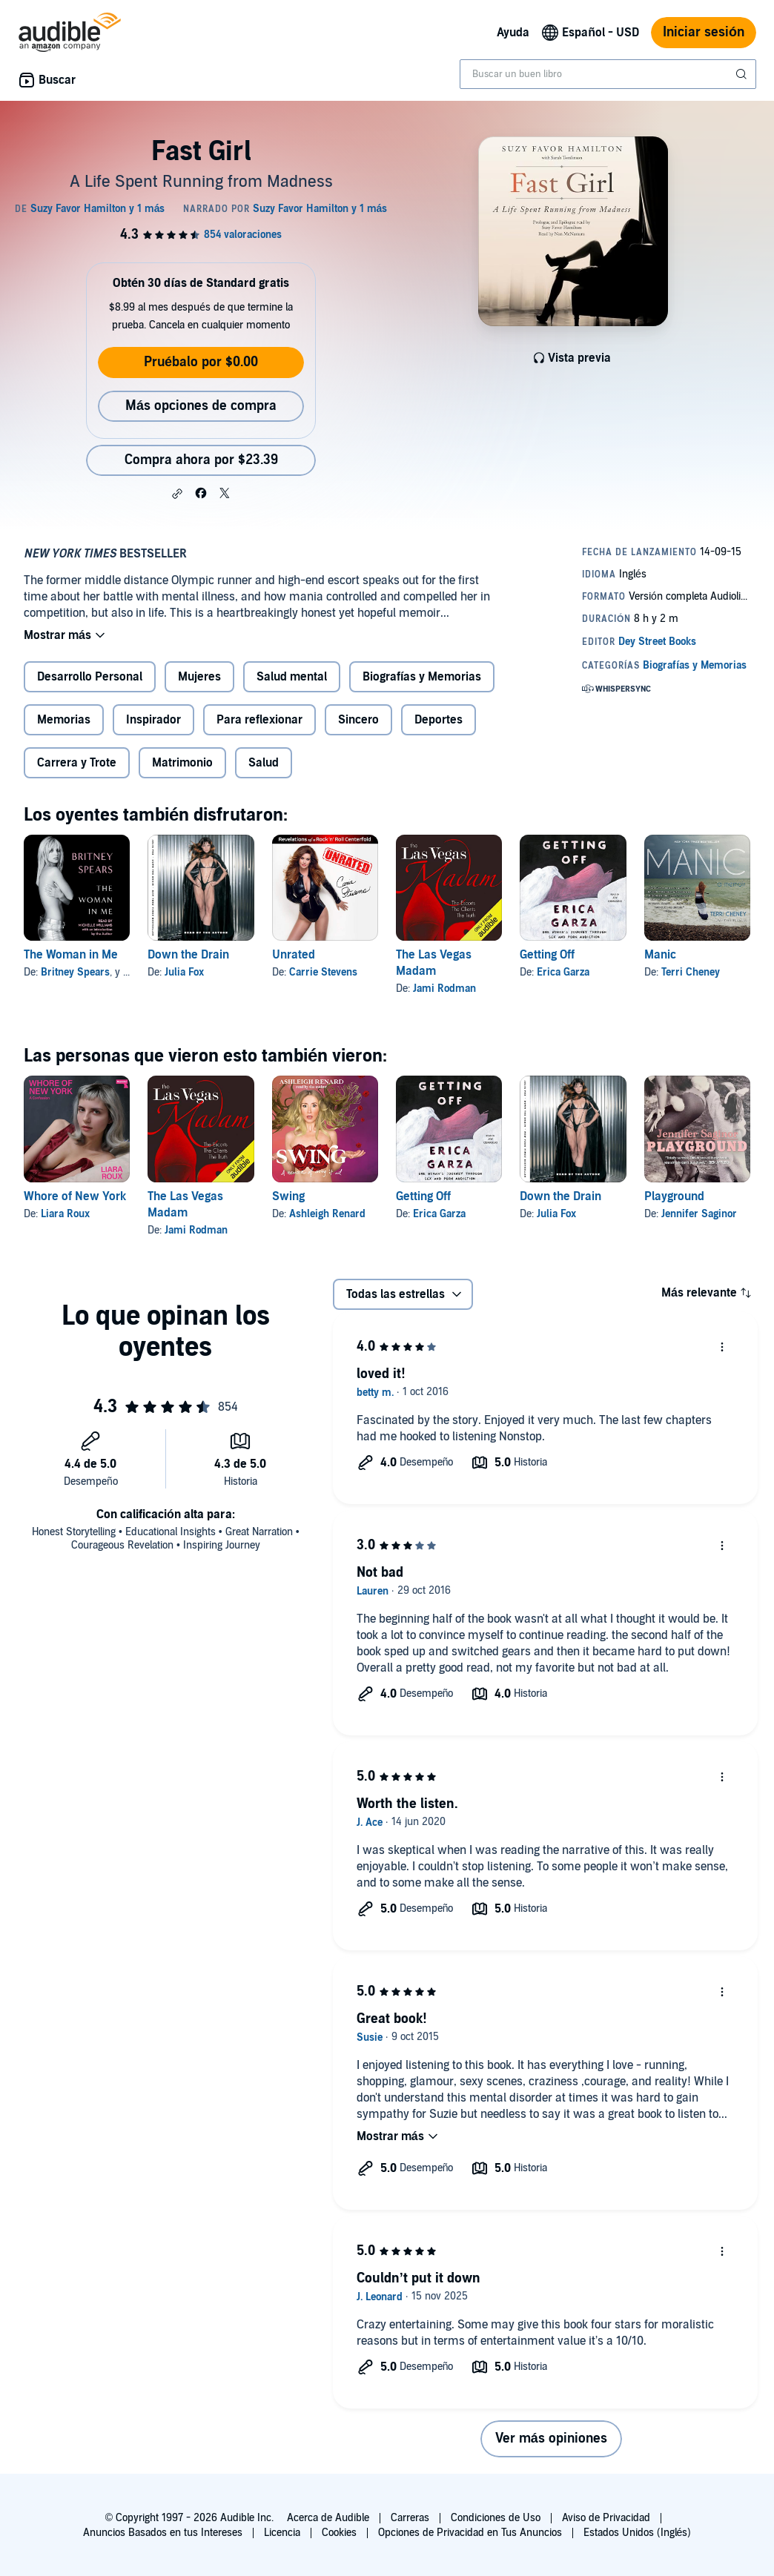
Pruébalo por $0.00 (201, 362)
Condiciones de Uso (495, 2518)
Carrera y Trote (76, 762)
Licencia (282, 2532)
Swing (288, 1196)
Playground (674, 1196)
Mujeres (199, 676)
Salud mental (292, 676)
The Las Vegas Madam (434, 963)
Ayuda (513, 32)
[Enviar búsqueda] (743, 74)
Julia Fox (184, 972)
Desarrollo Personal (89, 676)
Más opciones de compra (201, 406)
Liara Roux (65, 1214)
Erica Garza (563, 972)
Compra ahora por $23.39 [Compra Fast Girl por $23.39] (201, 460)
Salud (263, 762)
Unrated (293, 954)
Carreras (410, 2518)
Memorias (63, 719)
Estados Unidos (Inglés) (637, 2532)
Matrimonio (182, 762)
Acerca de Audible (328, 2518)
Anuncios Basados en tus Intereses (162, 2532)
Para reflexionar (259, 719)
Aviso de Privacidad (606, 2518)
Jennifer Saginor (699, 1214)
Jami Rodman (444, 988)
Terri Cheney (690, 972)
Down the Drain (188, 954)
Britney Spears (75, 972)
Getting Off (547, 954)
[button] (177, 494)
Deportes (438, 719)
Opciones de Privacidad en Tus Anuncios (470, 2532)
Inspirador (153, 719)
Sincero (358, 719)
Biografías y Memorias (422, 676)
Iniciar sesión (703, 32)
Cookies (339, 2532)
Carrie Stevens (323, 972)
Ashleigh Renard (327, 1214)
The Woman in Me (71, 954)
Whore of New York (75, 1196)
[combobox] (608, 74)
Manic (660, 954)
